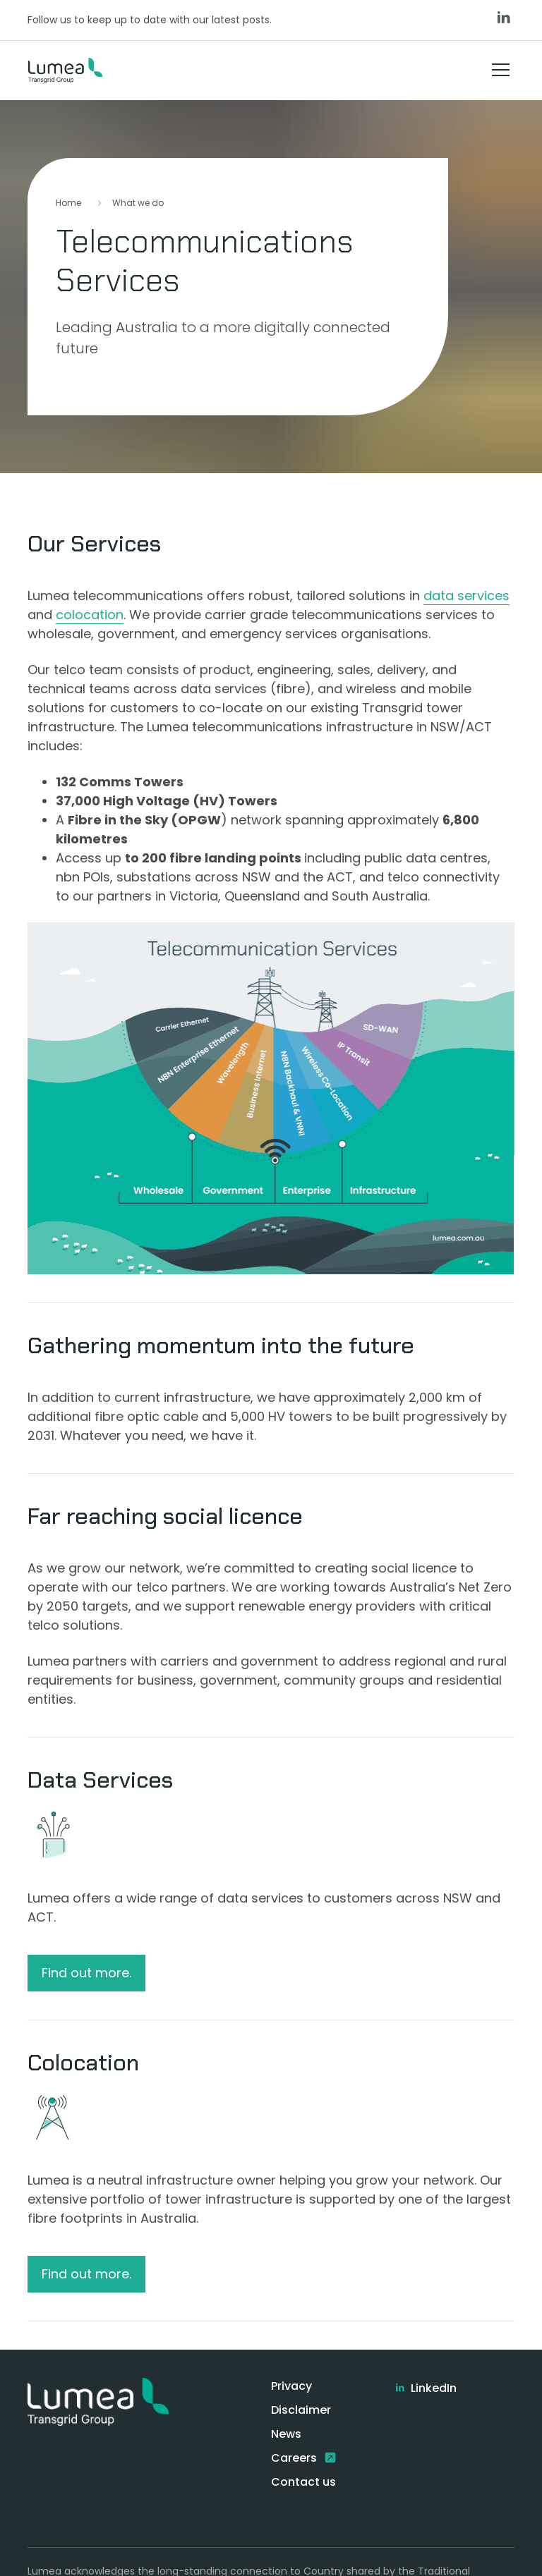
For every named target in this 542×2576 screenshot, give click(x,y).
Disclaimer (301, 2410)
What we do (138, 203)
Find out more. (86, 1973)
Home (68, 203)
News (286, 2434)
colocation (90, 614)
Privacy (291, 2386)
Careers (295, 2458)
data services (466, 595)
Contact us (303, 2482)
